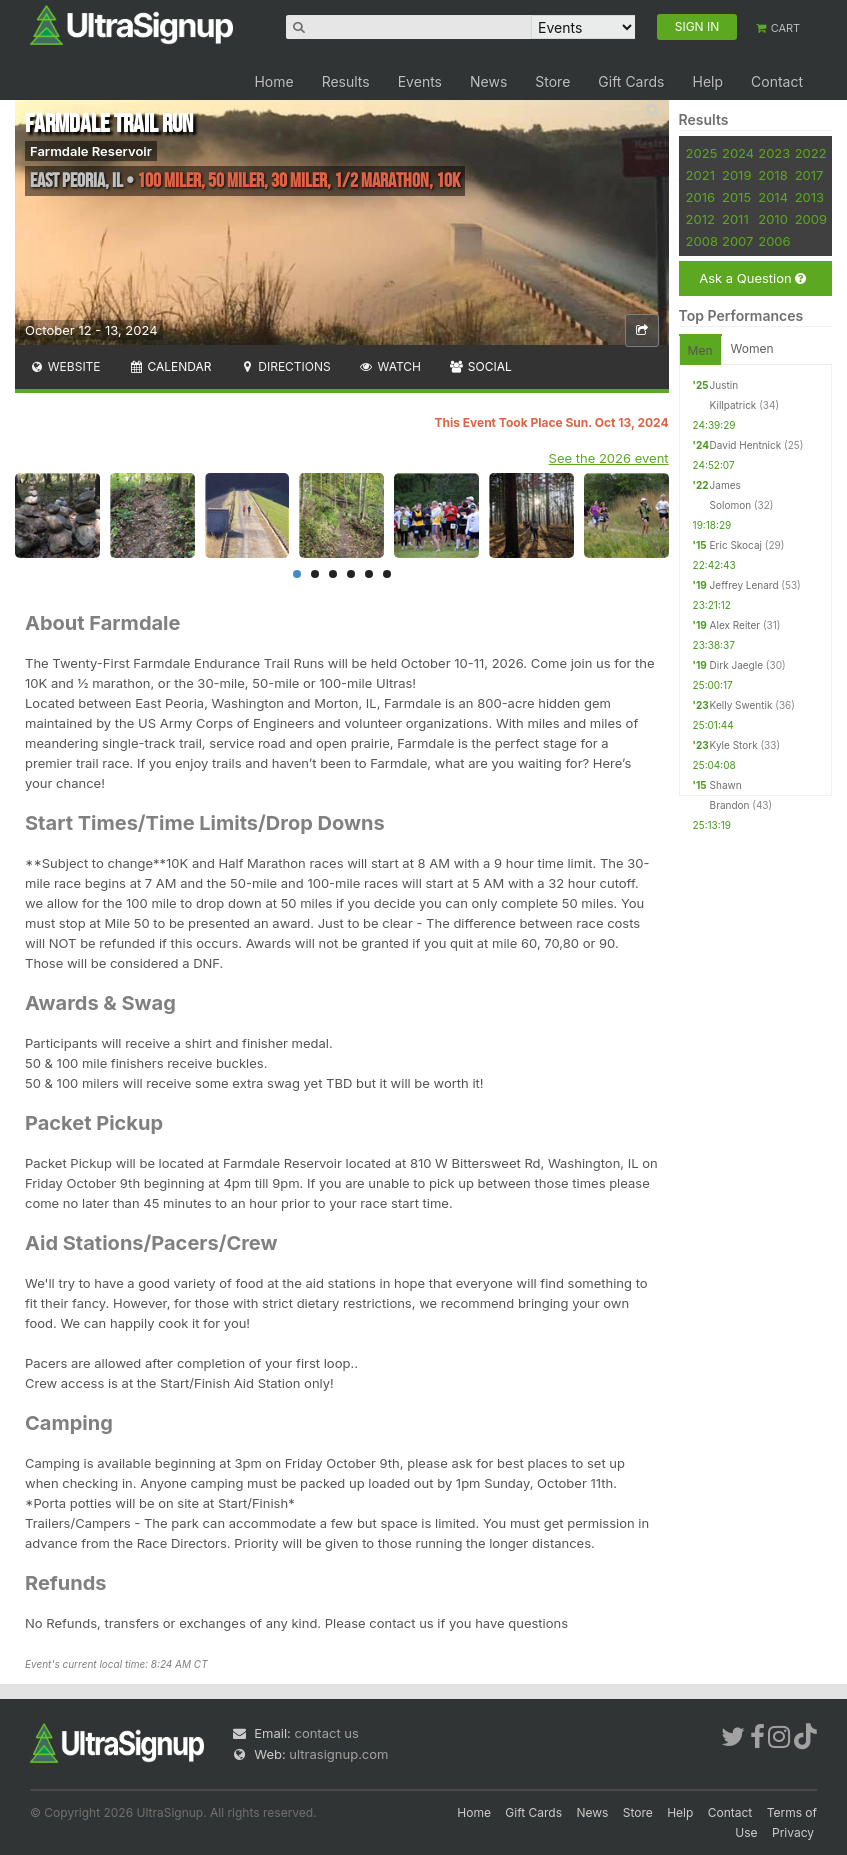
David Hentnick (746, 445)
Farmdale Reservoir (91, 151)
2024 (738, 153)
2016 (700, 197)
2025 (702, 153)
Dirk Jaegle (736, 665)
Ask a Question (752, 278)
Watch (390, 366)
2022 (811, 153)
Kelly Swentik (741, 705)
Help (707, 81)
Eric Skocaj (736, 545)
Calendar (170, 366)
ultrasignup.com (338, 1754)
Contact (777, 81)
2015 (736, 197)
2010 (773, 219)
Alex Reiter (735, 625)
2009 (811, 219)
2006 (774, 241)
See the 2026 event (609, 458)
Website (65, 366)
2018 (772, 175)
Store (552, 81)
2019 (736, 175)
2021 (700, 175)
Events (420, 81)
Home (273, 81)
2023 (774, 153)
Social (480, 366)
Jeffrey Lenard (744, 585)
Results (346, 81)
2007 (737, 241)
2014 (773, 197)
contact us (326, 1733)
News (488, 81)
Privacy (793, 1832)
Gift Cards (631, 81)
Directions (284, 366)
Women (752, 348)
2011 (735, 219)
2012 (700, 219)
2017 (809, 175)
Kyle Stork (734, 745)
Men (700, 350)
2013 (809, 197)
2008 (702, 241)
